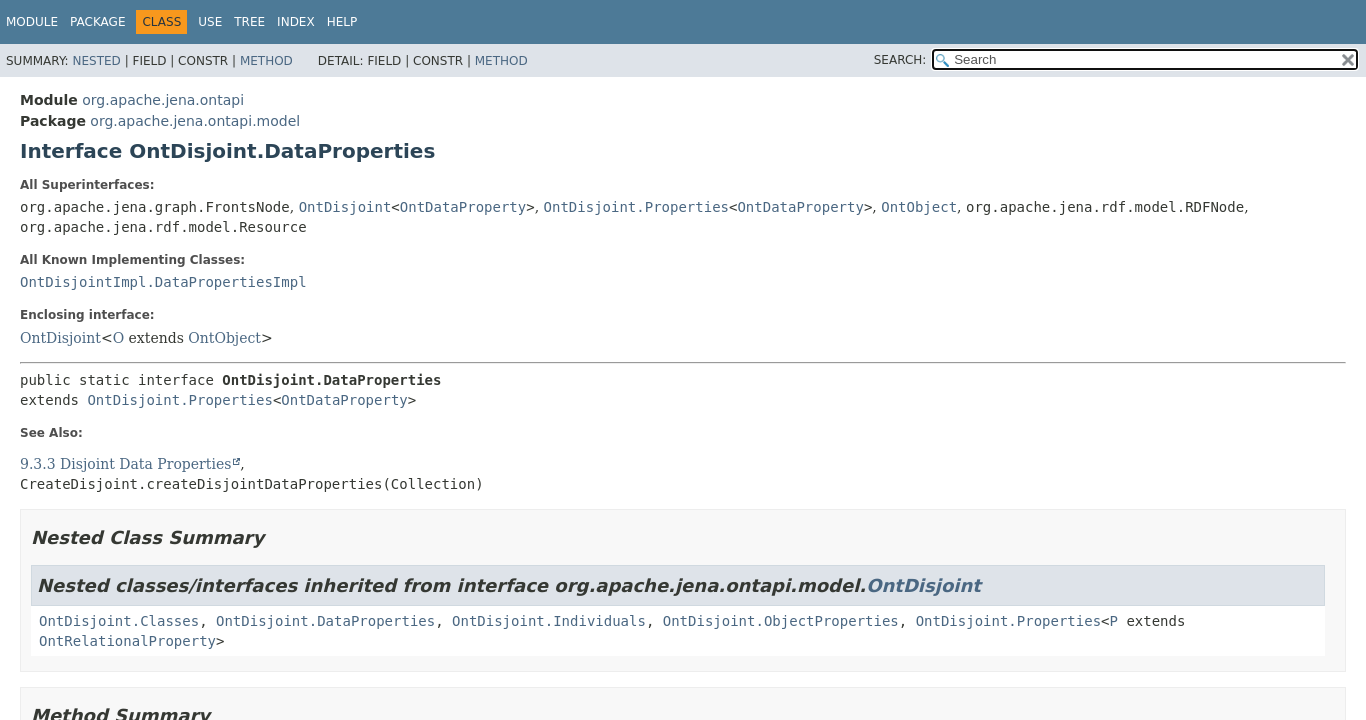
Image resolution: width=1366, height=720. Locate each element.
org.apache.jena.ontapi (163, 100)
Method (266, 61)
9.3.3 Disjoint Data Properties (125, 464)
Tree (249, 22)
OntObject (919, 207)
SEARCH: (900, 60)
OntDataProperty (463, 207)
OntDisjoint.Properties (636, 207)
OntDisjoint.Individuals (549, 621)
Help (342, 22)
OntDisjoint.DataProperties (325, 621)
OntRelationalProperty (127, 641)
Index (296, 22)
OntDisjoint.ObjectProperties (781, 621)
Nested (96, 61)
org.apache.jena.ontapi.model (195, 121)
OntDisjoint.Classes (119, 621)
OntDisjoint (345, 207)
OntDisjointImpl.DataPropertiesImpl (163, 282)
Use (210, 22)
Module (32, 22)
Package (97, 22)
